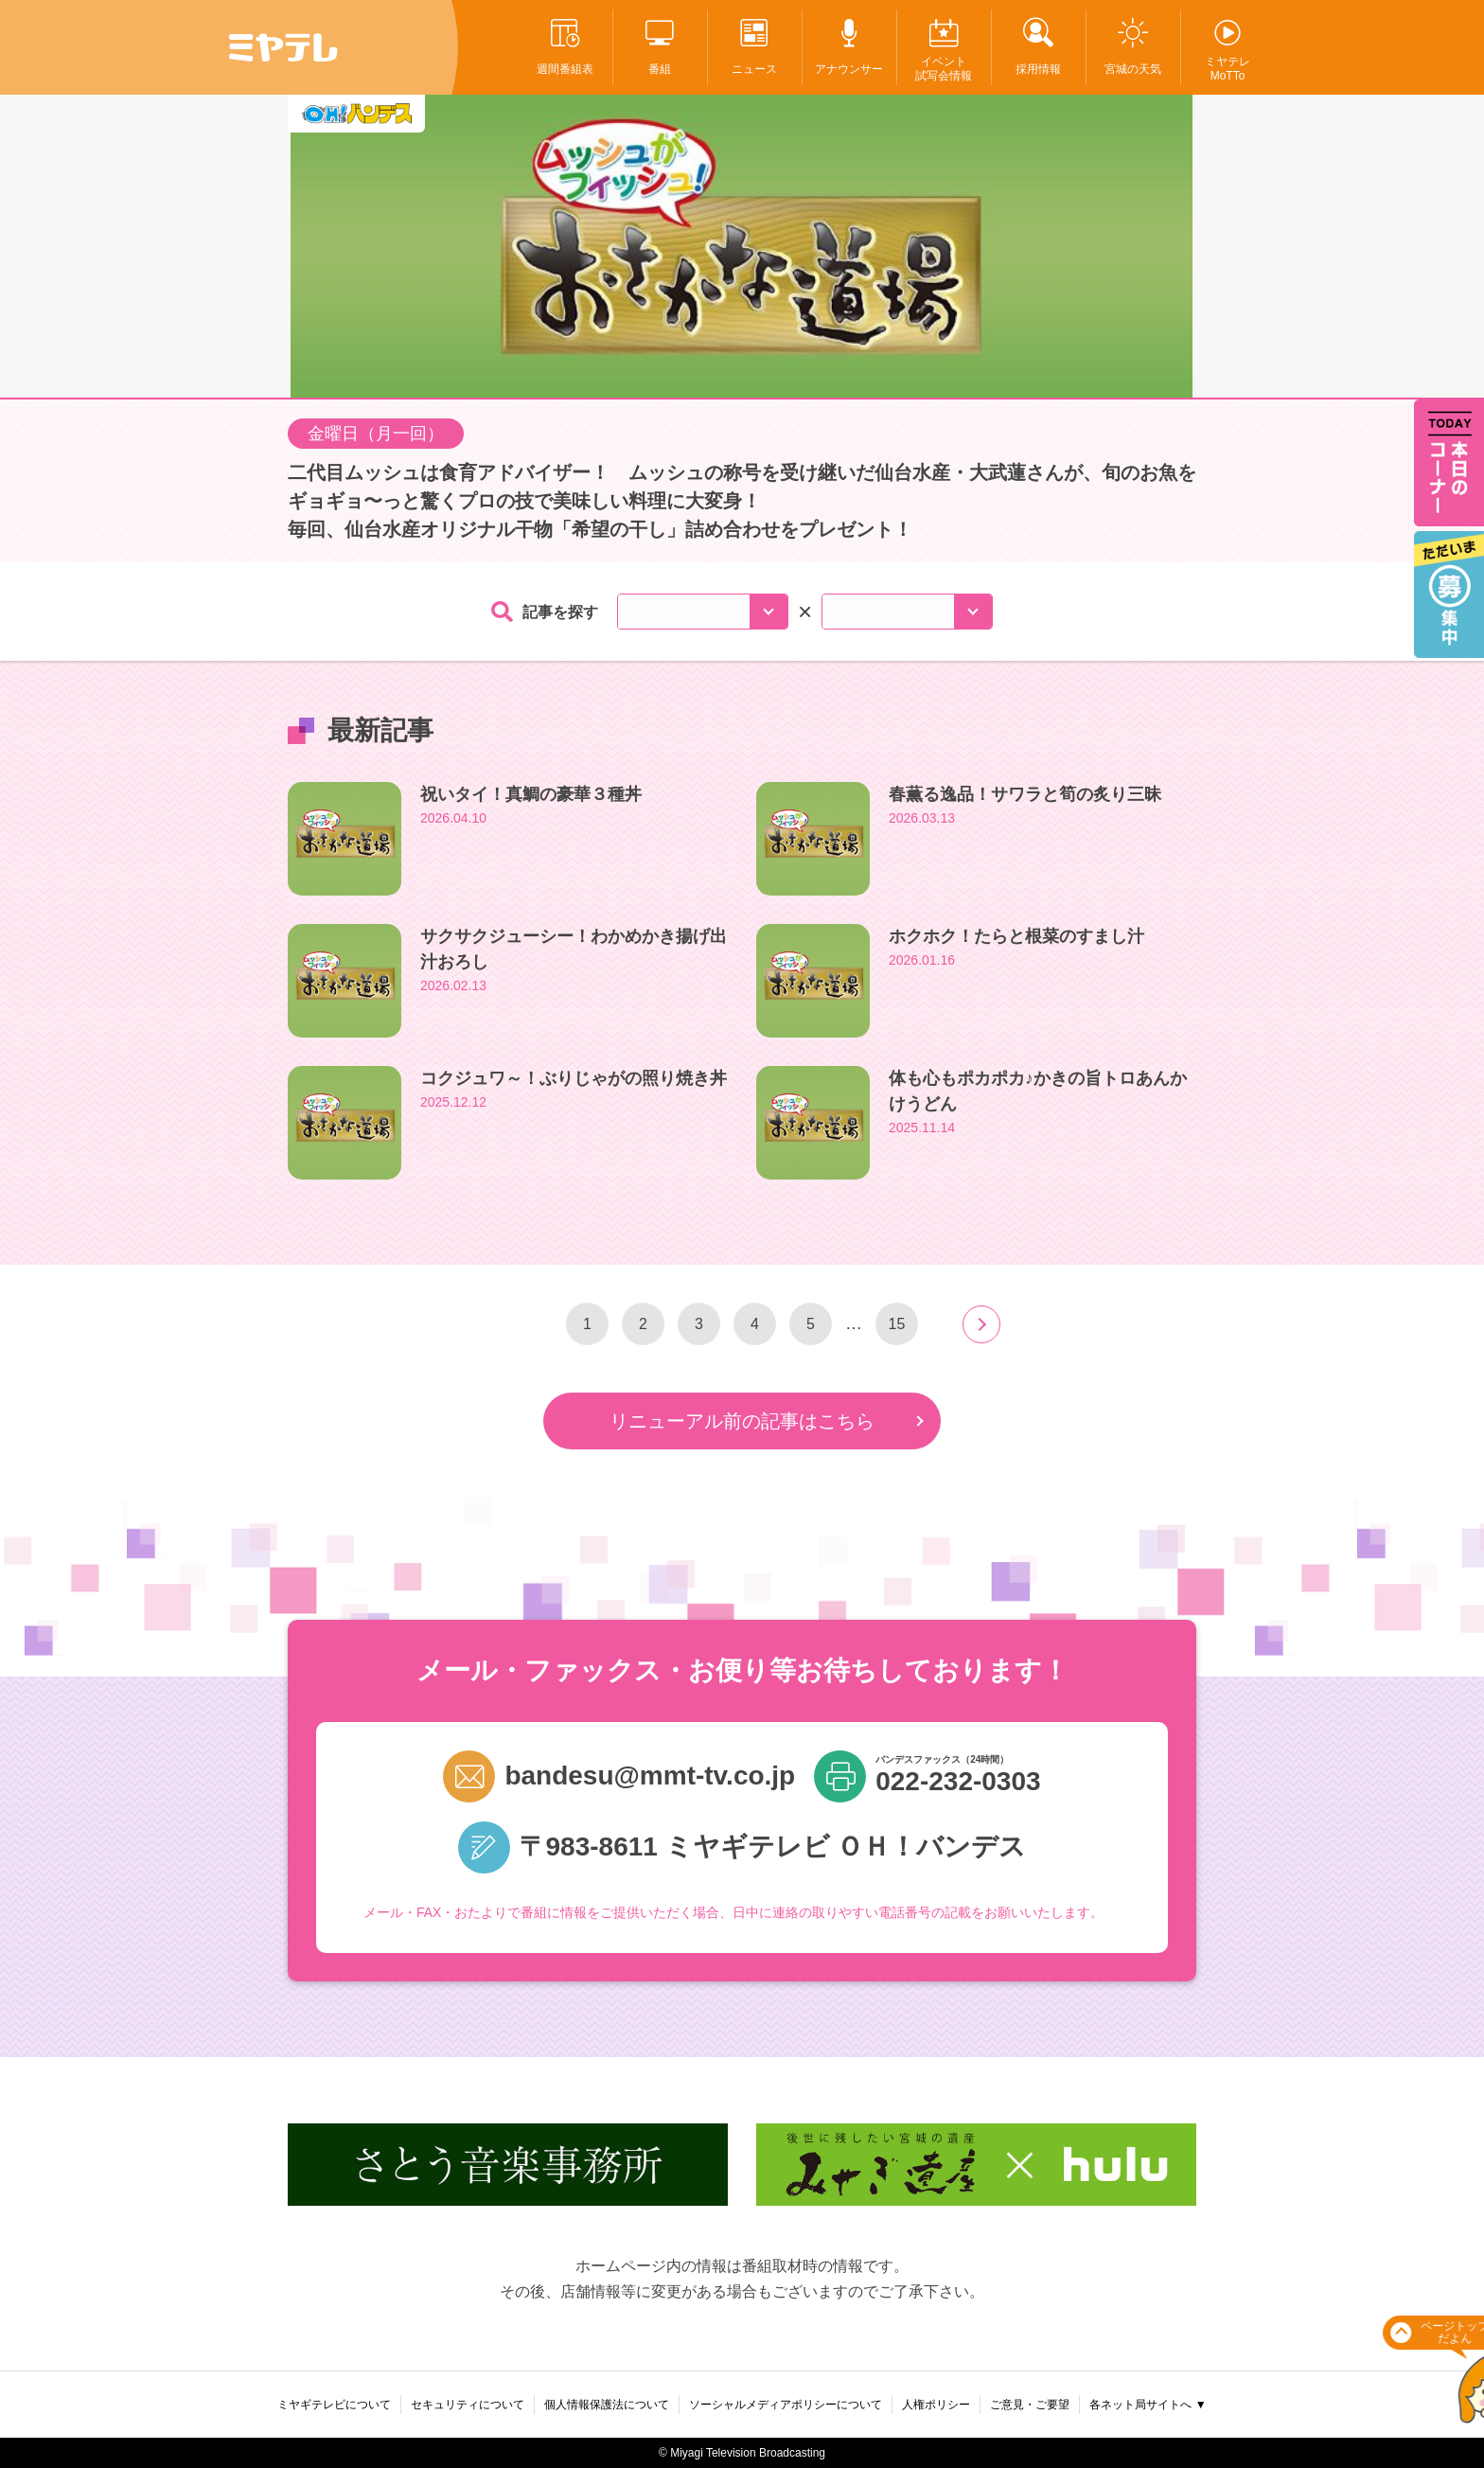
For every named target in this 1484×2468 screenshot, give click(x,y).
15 (897, 1324)
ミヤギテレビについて (334, 2404)
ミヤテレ (283, 47)
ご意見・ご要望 (1029, 2404)
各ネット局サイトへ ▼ (1147, 2404)
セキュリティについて (467, 2404)
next (981, 1324)
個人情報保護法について (606, 2404)
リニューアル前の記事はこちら (742, 1421)
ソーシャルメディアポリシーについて (785, 2404)
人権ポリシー (936, 2404)
